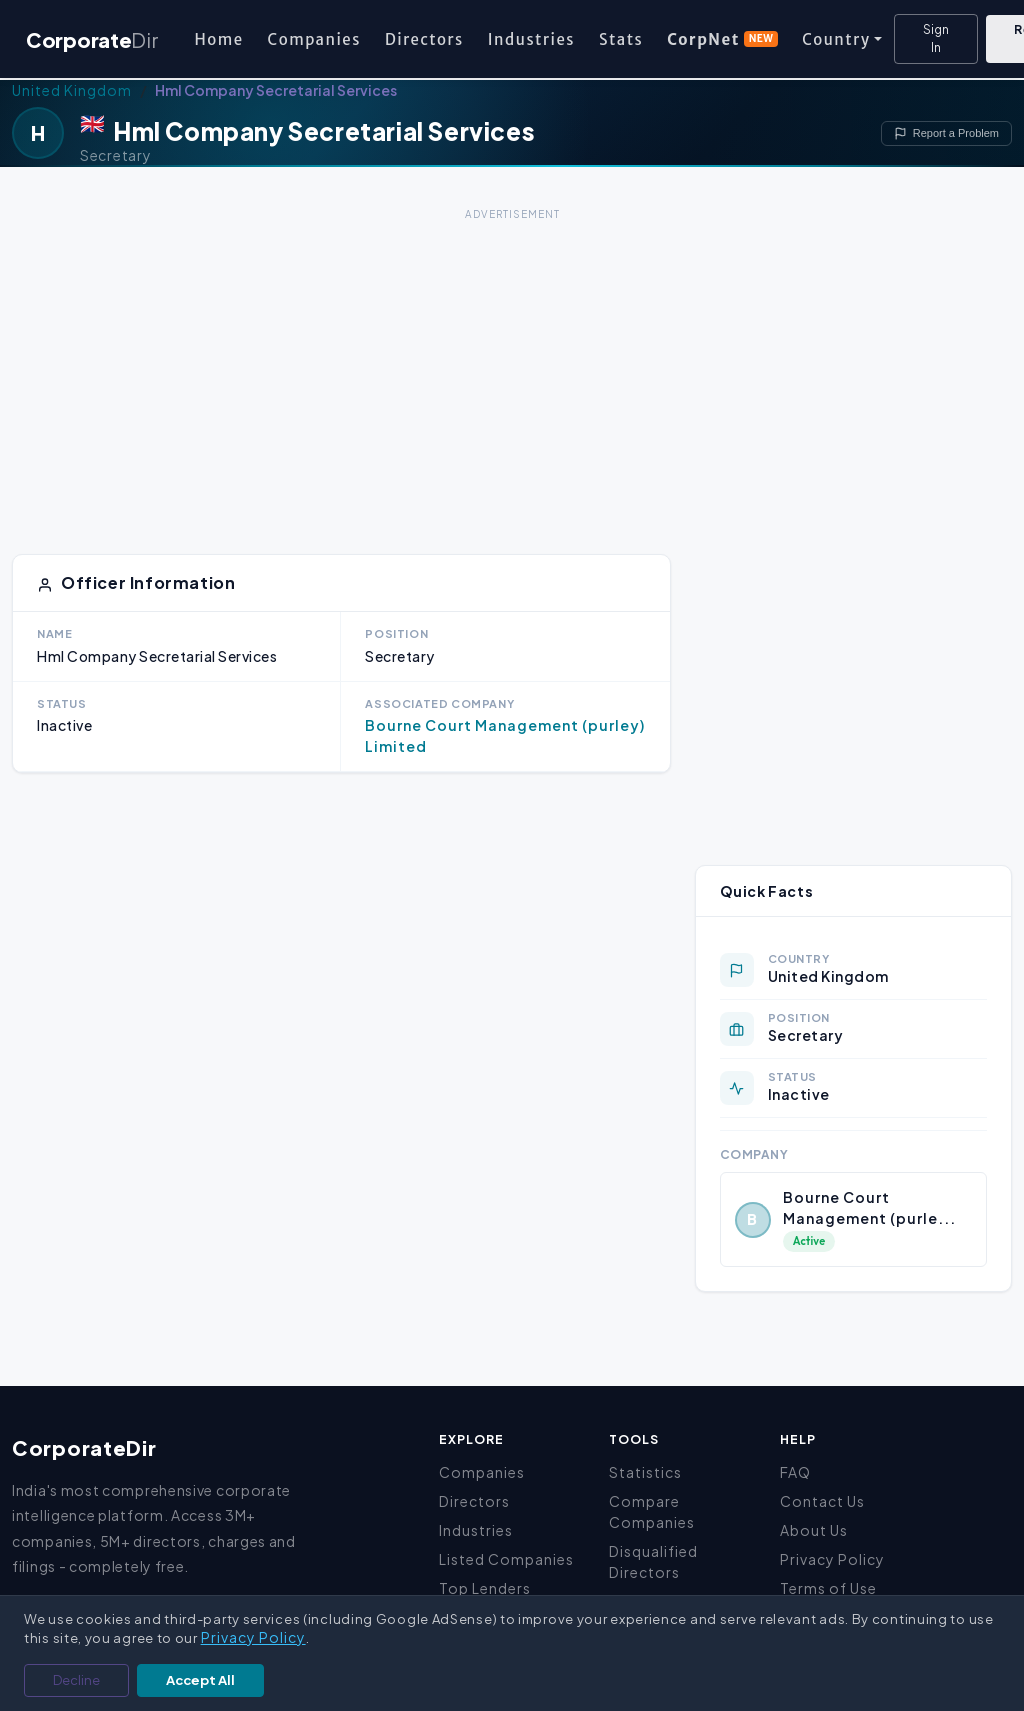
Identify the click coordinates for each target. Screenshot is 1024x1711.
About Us (814, 1530)
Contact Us (822, 1501)
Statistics (645, 1472)
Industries (531, 39)
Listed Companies (506, 1559)
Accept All (200, 1680)
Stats (621, 39)
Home (218, 39)
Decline (76, 1680)
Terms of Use (828, 1588)
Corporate (92, 39)
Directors (424, 39)
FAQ (795, 1472)
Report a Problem (946, 133)
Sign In (936, 38)
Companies (314, 39)
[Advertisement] (512, 366)
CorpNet (722, 39)
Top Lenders (485, 1588)
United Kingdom (72, 90)
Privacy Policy (832, 1559)
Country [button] (836, 39)
